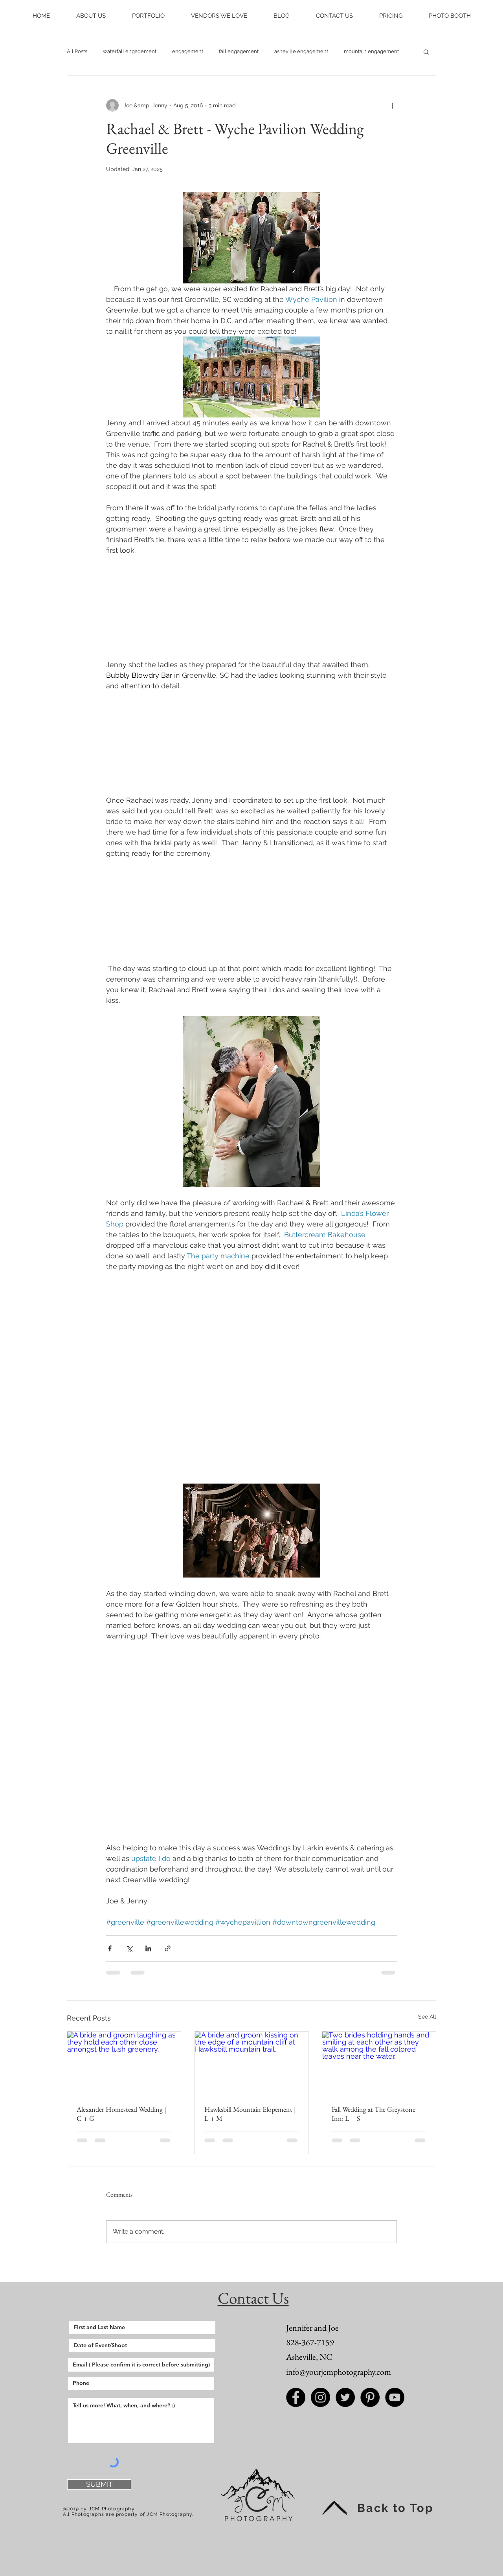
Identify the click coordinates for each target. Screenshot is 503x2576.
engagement (187, 51)
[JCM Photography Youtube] (394, 2397)
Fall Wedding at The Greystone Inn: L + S (373, 2114)
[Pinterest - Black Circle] (370, 2397)
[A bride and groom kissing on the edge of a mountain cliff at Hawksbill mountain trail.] (251, 2063)
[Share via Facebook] (110, 1948)
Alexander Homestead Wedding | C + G (121, 2114)
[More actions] (392, 105)
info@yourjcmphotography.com (338, 2371)
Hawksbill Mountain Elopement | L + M (250, 2114)
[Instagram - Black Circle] (320, 2397)
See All (427, 2016)
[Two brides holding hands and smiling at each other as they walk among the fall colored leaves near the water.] (379, 2063)
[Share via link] (167, 1948)
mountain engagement (371, 51)
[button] (91, 16)
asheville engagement (301, 51)
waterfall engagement (129, 51)
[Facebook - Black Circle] (295, 2397)
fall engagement (239, 51)
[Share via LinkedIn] (148, 1948)
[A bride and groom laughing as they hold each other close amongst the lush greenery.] (124, 2063)
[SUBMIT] (99, 2484)
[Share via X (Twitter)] (129, 1948)
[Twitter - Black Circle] (345, 2397)
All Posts (77, 51)
